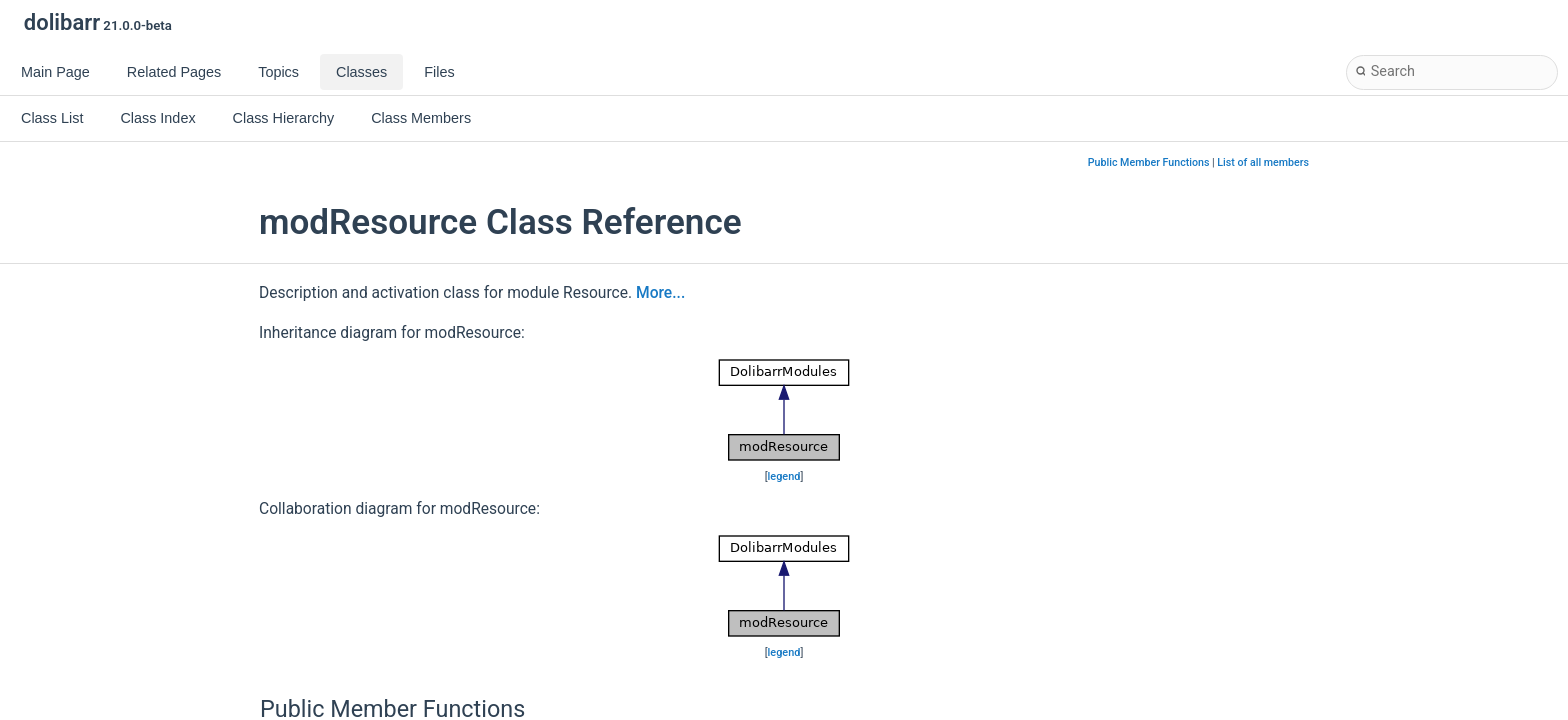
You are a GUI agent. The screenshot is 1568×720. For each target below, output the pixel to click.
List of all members (1263, 162)
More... (660, 293)
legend (784, 476)
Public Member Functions (1149, 162)
